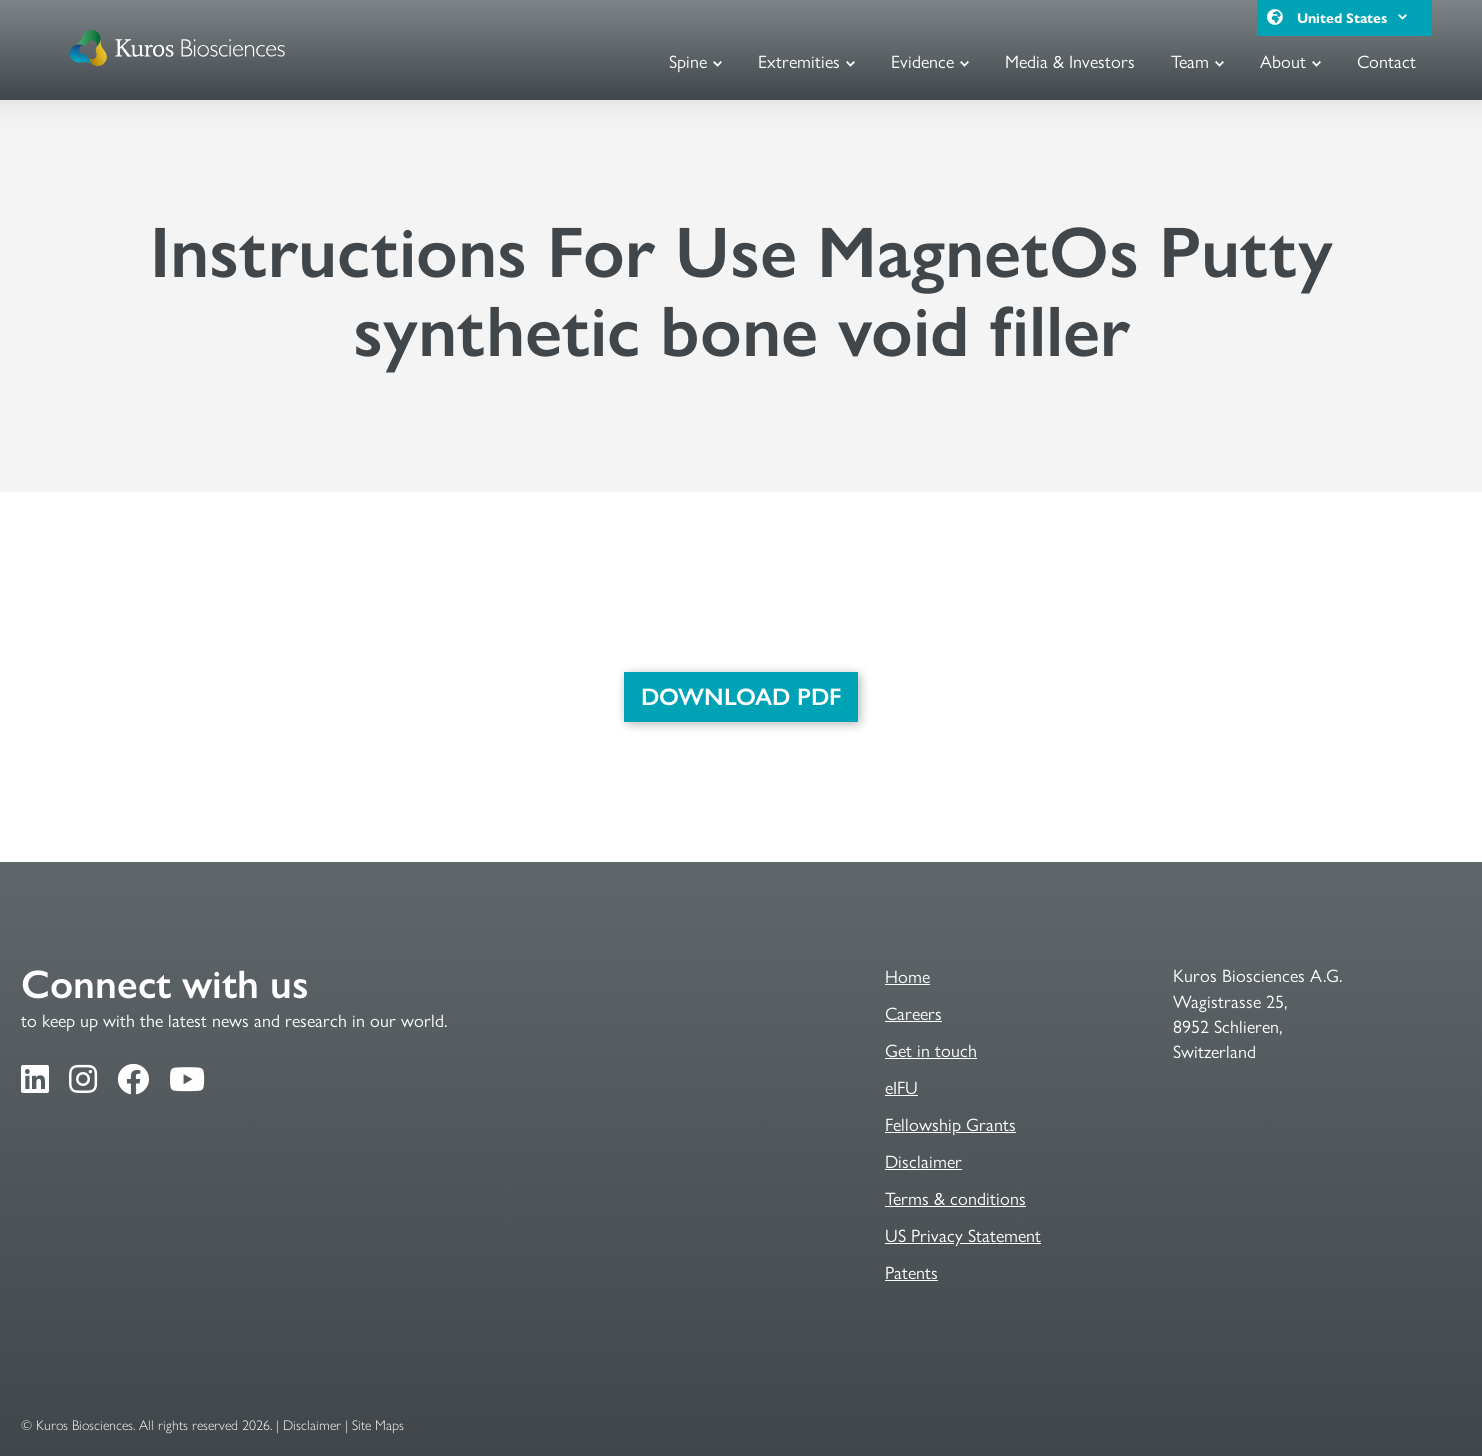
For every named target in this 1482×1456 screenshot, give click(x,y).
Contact (1386, 60)
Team (1190, 60)
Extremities (799, 60)
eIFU (901, 1086)
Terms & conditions (955, 1197)
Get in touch (931, 1049)
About (1283, 60)
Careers (913, 1012)
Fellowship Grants (950, 1123)
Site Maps (378, 1425)
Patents (911, 1271)
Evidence (922, 60)
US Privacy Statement (963, 1234)
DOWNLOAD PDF (741, 696)
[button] (1401, 17)
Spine (688, 60)
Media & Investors (1070, 60)
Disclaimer (923, 1160)
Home (907, 975)
